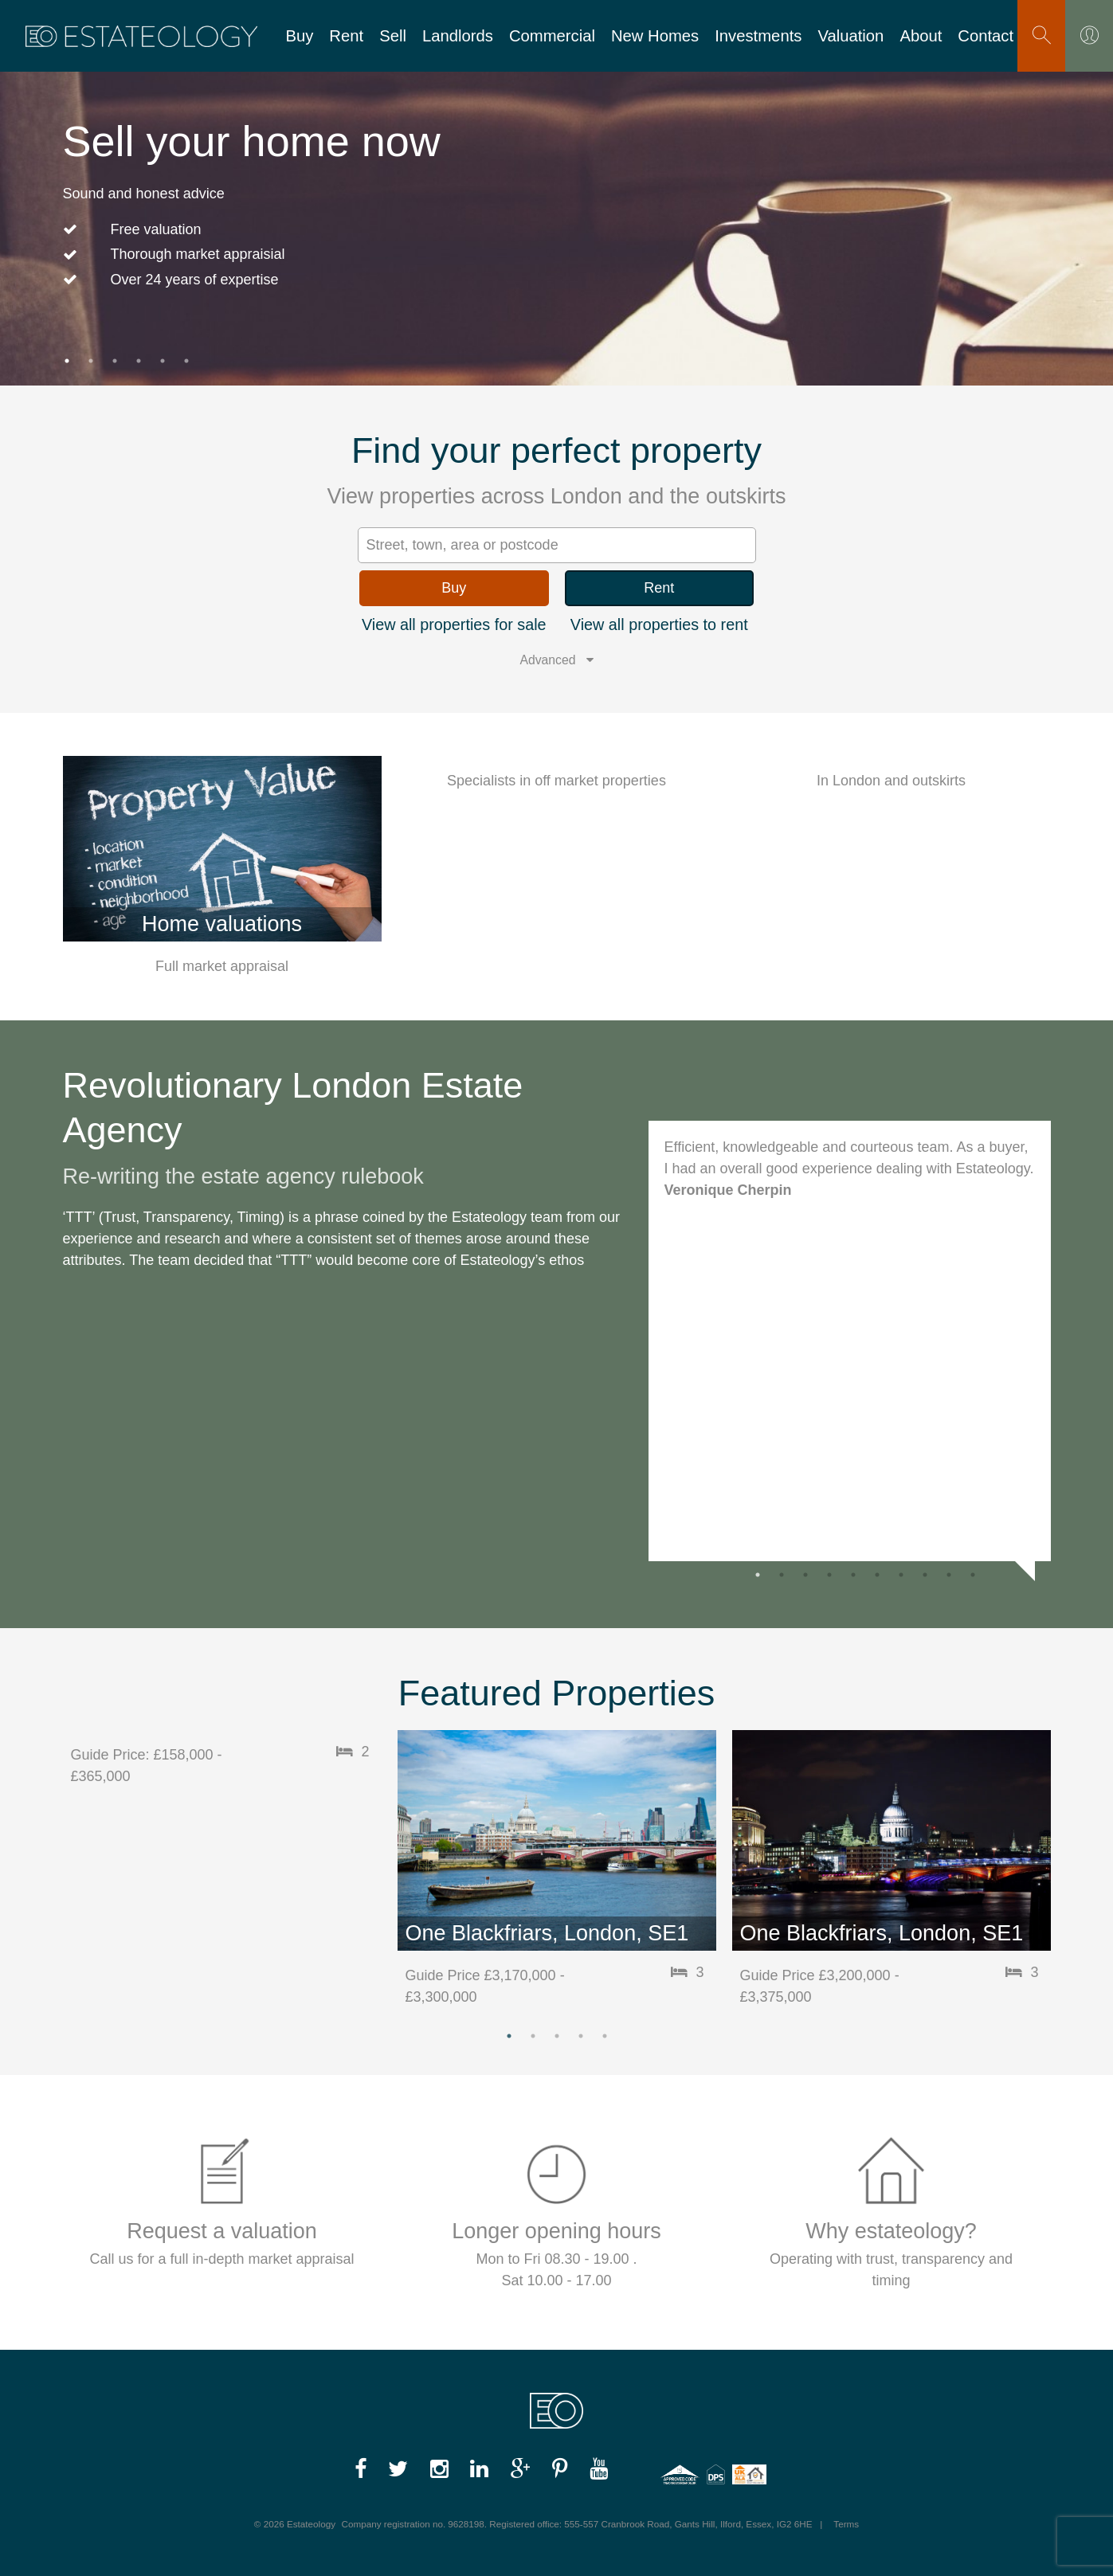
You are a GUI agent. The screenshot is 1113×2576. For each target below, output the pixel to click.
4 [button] (139, 361)
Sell (392, 36)
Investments (758, 36)
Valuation (850, 36)
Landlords (457, 36)
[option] (556, 200)
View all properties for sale (454, 623)
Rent (346, 36)
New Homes (655, 36)
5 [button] (162, 361)
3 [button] (115, 361)
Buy (299, 36)
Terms (846, 2524)
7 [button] (901, 1575)
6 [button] (186, 361)
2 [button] (91, 361)
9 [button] (949, 1575)
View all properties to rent (659, 623)
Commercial (552, 36)
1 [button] (67, 361)
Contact (985, 36)
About (920, 36)
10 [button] (973, 1575)
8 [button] (925, 1575)
